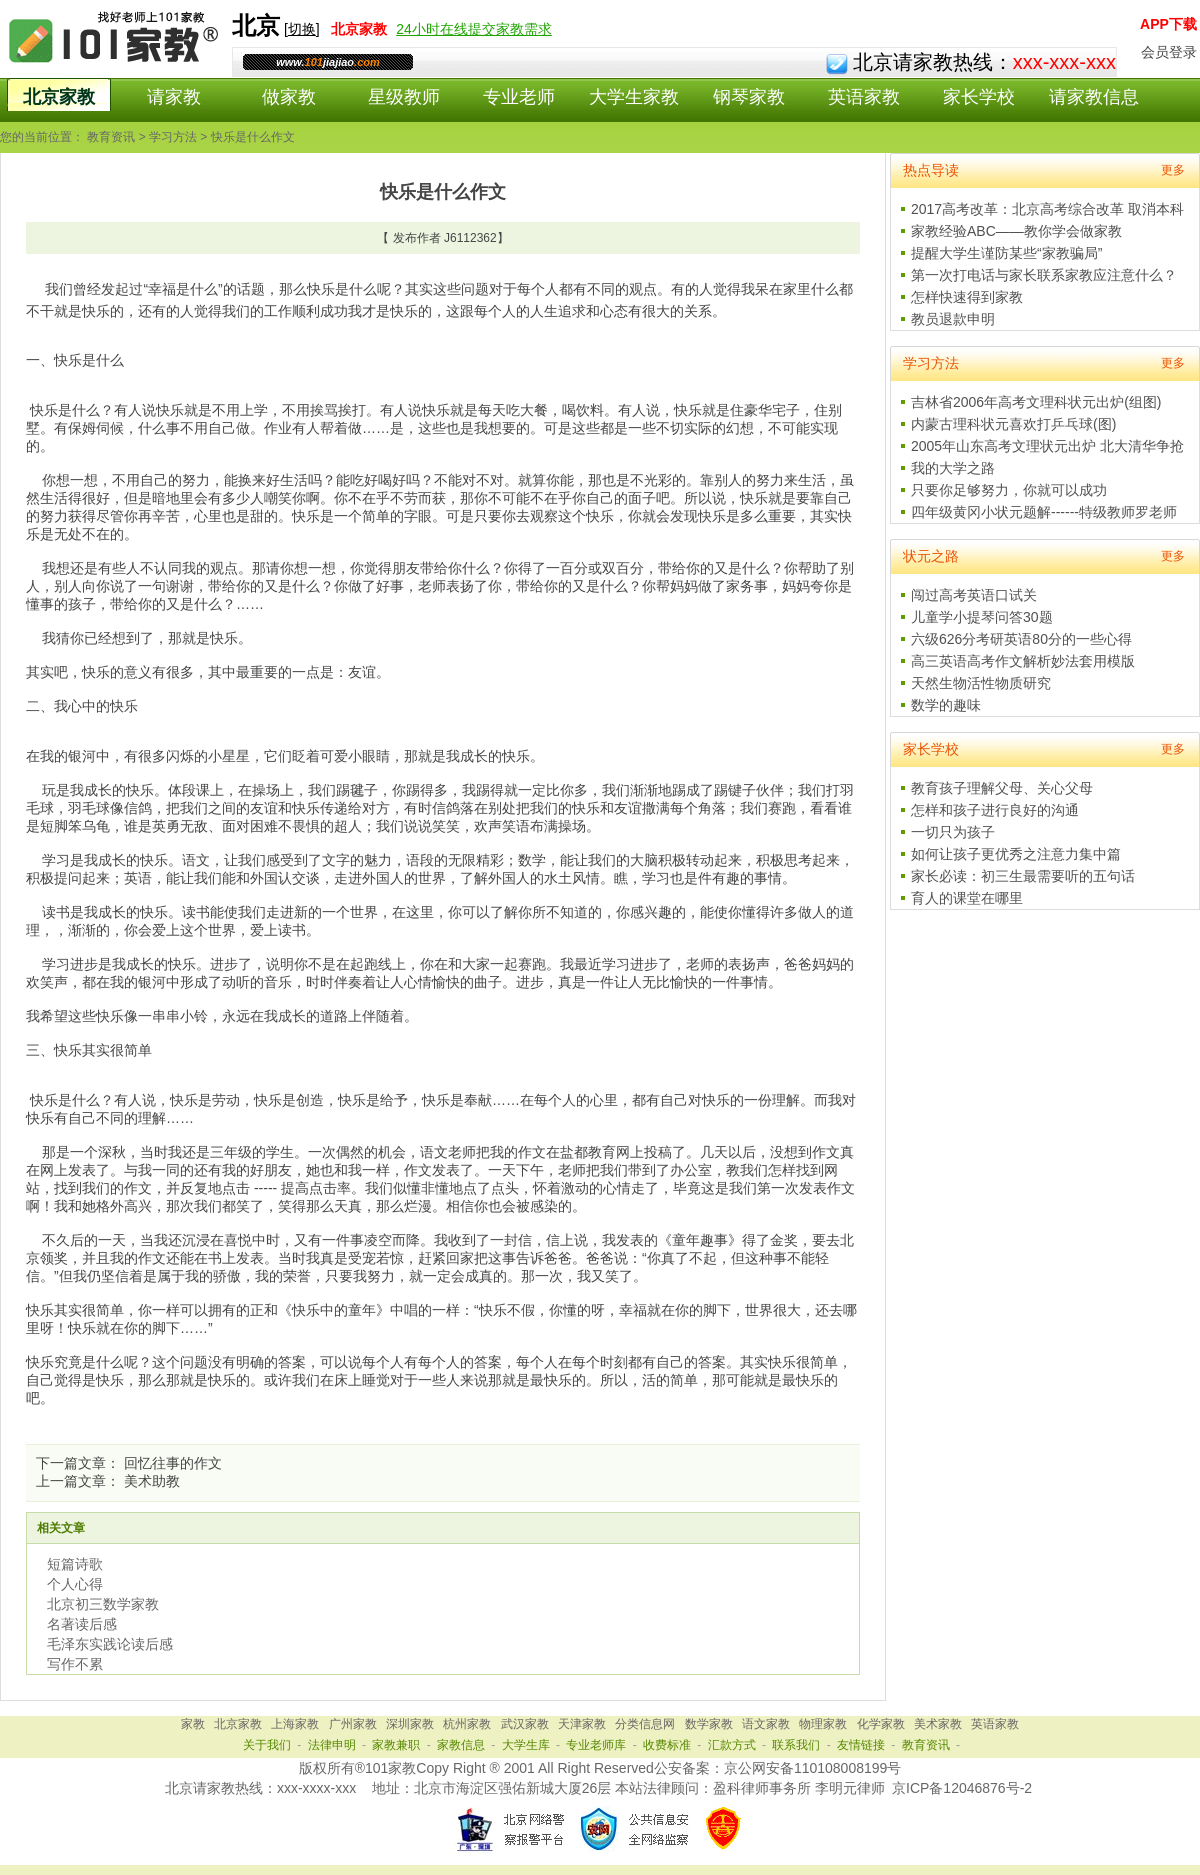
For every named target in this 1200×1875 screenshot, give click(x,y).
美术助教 (152, 1481)
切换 (302, 29)
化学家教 (881, 1724)
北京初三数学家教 (103, 1604)
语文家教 (766, 1724)
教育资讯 (111, 137)
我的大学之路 (953, 468)
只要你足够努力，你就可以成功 (1009, 490)
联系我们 (796, 1745)
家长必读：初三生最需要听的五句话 (1023, 876)
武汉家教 (525, 1724)
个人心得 (75, 1584)
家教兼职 (396, 1745)
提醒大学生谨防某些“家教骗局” (1006, 253)
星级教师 (404, 97)
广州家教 (353, 1724)
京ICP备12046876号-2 (962, 1788)
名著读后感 (82, 1624)
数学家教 (709, 1724)
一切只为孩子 (953, 832)
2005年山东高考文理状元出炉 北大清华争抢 (1047, 446)
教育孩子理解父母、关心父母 (1002, 788)
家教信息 (461, 1745)
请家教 (174, 97)
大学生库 (526, 1745)
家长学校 (979, 97)
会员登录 (1169, 52)
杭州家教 (467, 1724)
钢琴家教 (749, 97)
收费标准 (667, 1745)
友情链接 (861, 1745)
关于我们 (267, 1745)
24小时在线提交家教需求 (474, 29)
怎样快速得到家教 (967, 297)
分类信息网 (645, 1724)
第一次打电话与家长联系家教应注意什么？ (1044, 275)
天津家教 (582, 1724)
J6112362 (470, 238)
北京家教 (59, 97)
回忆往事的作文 (173, 1463)
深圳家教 (410, 1724)
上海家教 (295, 1724)
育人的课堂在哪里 (967, 898)
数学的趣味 (946, 705)
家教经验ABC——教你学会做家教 (1016, 231)
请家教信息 (1094, 97)
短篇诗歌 (75, 1564)
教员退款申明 (953, 319)
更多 (1173, 170)
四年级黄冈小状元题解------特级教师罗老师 (1044, 512)
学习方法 (173, 137)
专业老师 (519, 97)
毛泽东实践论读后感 (110, 1644)
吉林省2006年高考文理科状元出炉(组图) (1036, 402)
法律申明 (332, 1745)
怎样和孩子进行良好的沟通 (995, 810)
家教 (193, 1724)
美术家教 (938, 1724)
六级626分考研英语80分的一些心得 (1021, 639)
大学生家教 (634, 97)
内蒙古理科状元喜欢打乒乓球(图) (1013, 424)
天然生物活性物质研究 (981, 683)
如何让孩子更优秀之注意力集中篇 (1016, 854)
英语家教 (864, 97)
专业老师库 (596, 1745)
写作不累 (75, 1664)
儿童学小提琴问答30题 (982, 617)
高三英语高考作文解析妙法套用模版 (1023, 661)
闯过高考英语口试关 (974, 595)
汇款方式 (732, 1745)
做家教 (289, 97)
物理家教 (823, 1724)
